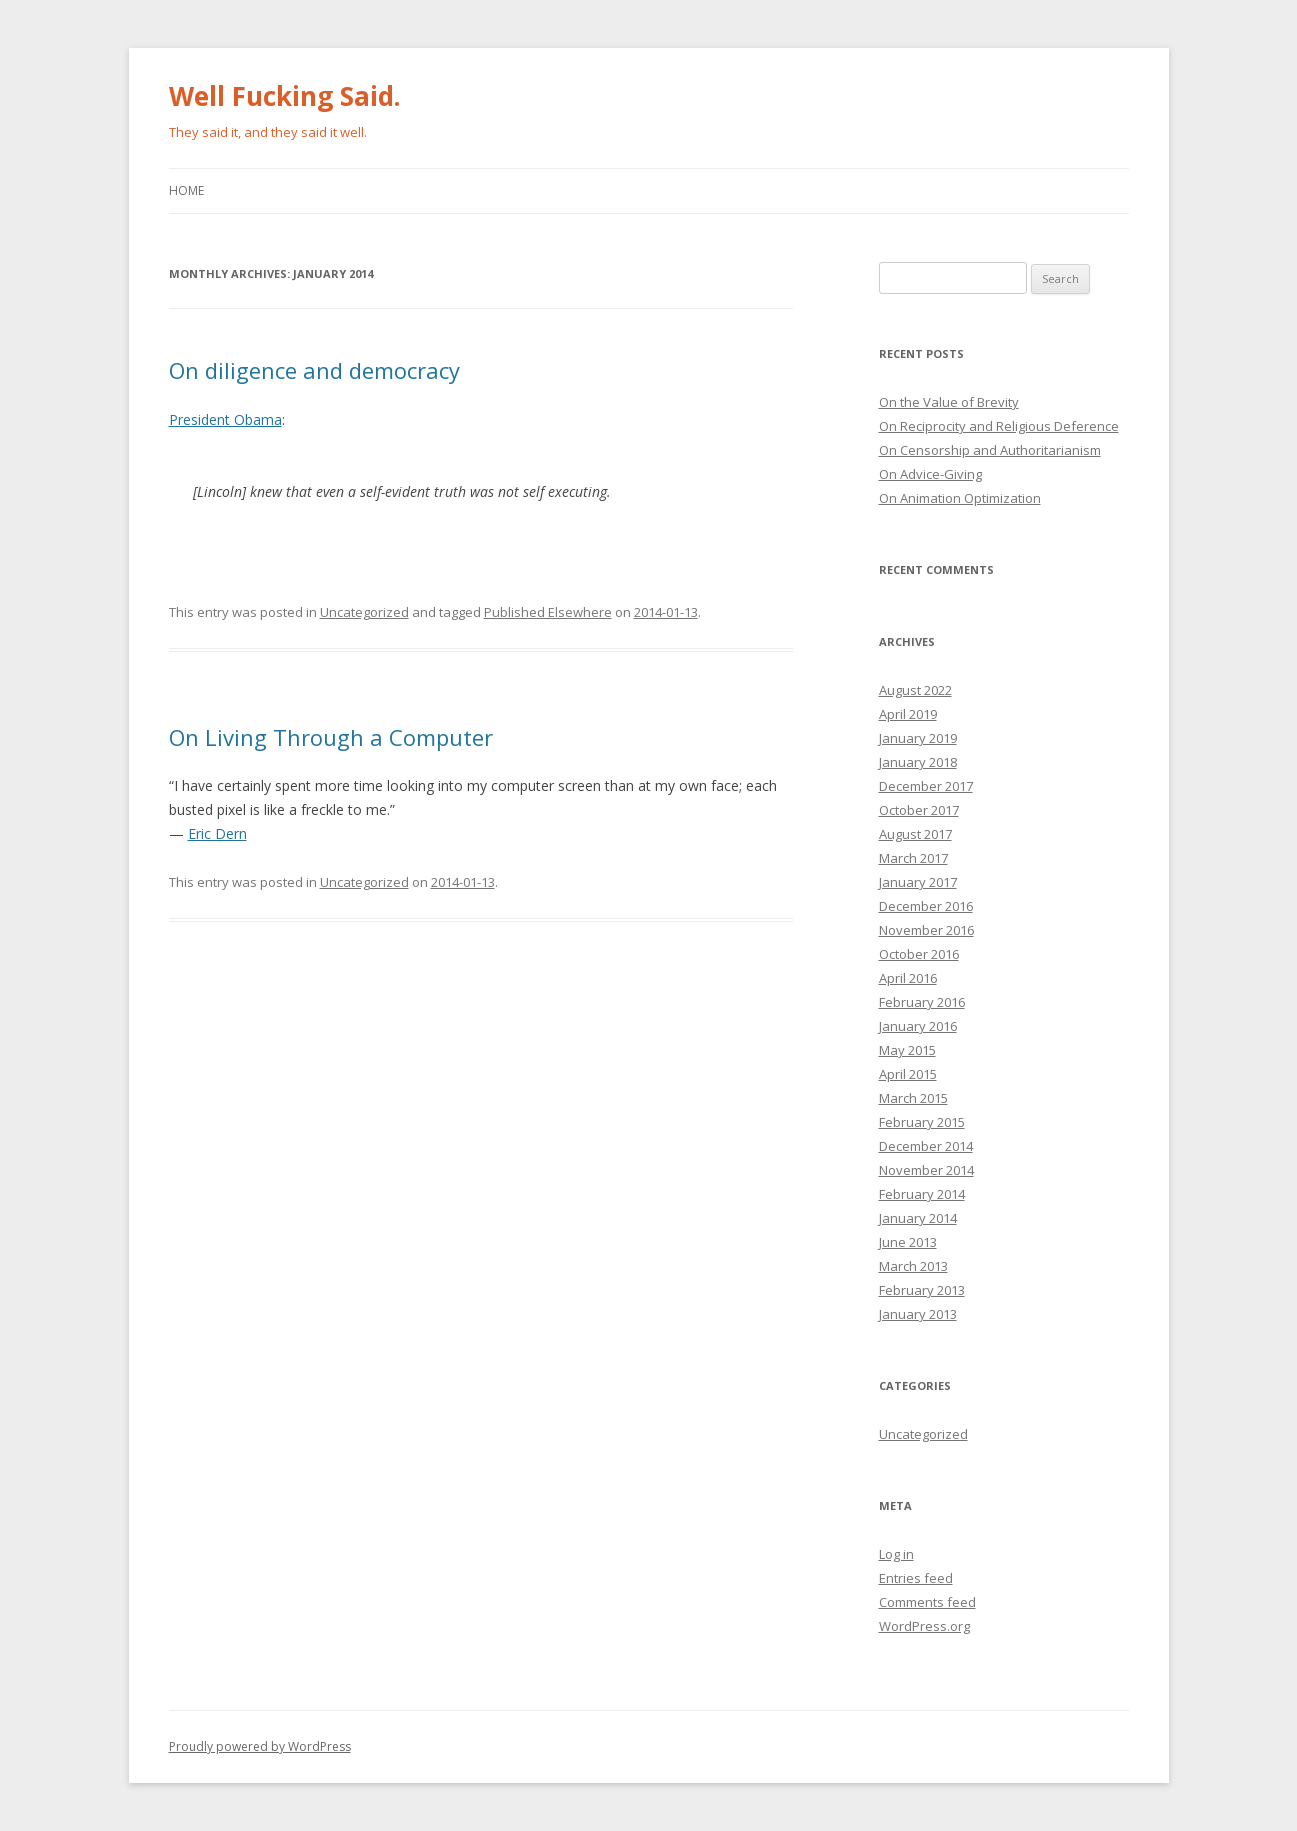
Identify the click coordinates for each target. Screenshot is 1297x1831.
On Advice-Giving (930, 474)
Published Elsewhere (548, 612)
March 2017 (913, 858)
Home (186, 190)
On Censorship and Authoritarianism (990, 450)
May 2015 (907, 1050)
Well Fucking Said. (284, 96)
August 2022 (915, 690)
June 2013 (908, 1242)
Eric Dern (217, 833)
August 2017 (915, 834)
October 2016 (919, 954)
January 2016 (918, 1026)
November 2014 (926, 1170)
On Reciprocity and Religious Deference (999, 426)
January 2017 (918, 882)
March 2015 (913, 1098)
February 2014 (922, 1194)
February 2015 (922, 1122)
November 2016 (926, 930)
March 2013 (913, 1266)
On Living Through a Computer (331, 737)
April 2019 (908, 714)
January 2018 (918, 762)
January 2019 (918, 738)
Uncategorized (364, 612)
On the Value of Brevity (949, 402)
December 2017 (926, 786)
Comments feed (927, 1602)
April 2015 (908, 1074)
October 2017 (919, 810)
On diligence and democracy (314, 370)
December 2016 (926, 906)
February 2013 (922, 1290)
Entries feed (916, 1578)
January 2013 (918, 1314)
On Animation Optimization (960, 498)
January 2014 (918, 1218)
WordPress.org (924, 1626)
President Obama (225, 419)
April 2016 (908, 978)
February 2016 (922, 1002)
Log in (896, 1554)
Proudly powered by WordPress (260, 1746)
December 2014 (926, 1146)
